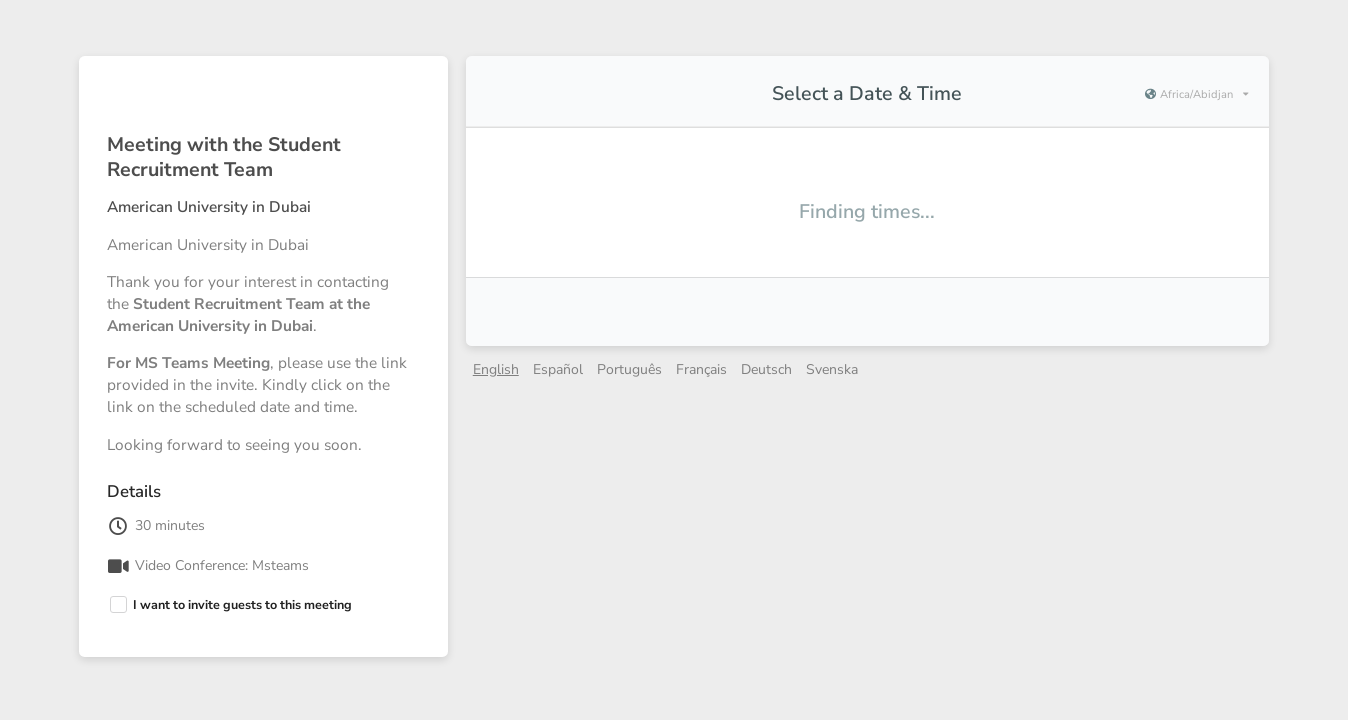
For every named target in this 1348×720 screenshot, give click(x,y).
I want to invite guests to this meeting (242, 604)
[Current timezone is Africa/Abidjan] (1196, 95)
